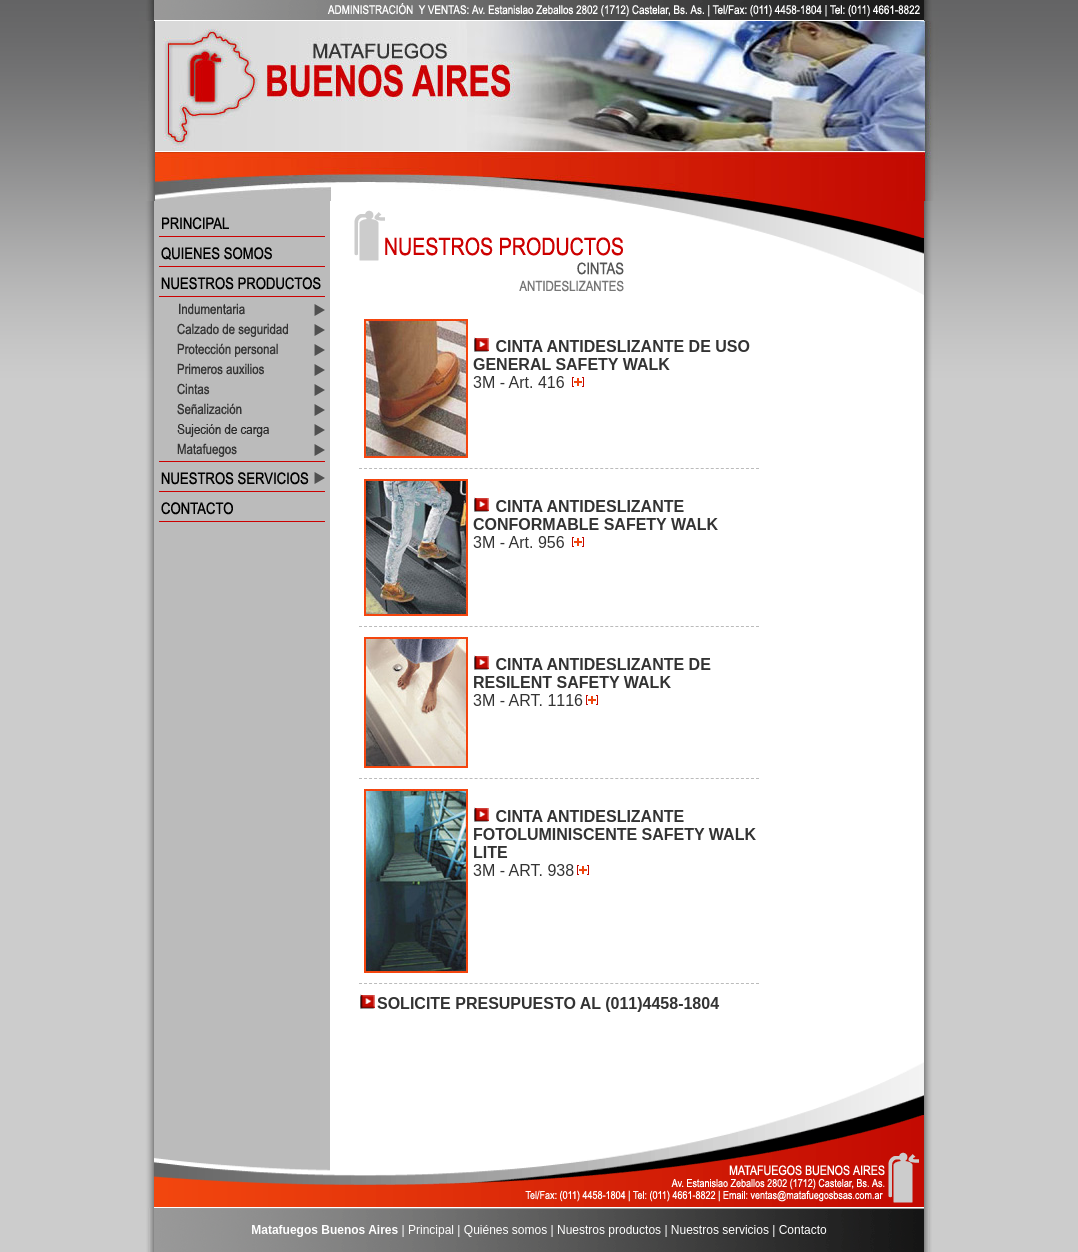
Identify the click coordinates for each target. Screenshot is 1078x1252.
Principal (431, 1230)
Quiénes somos (505, 1230)
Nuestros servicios (720, 1230)
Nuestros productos (609, 1230)
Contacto (803, 1230)
